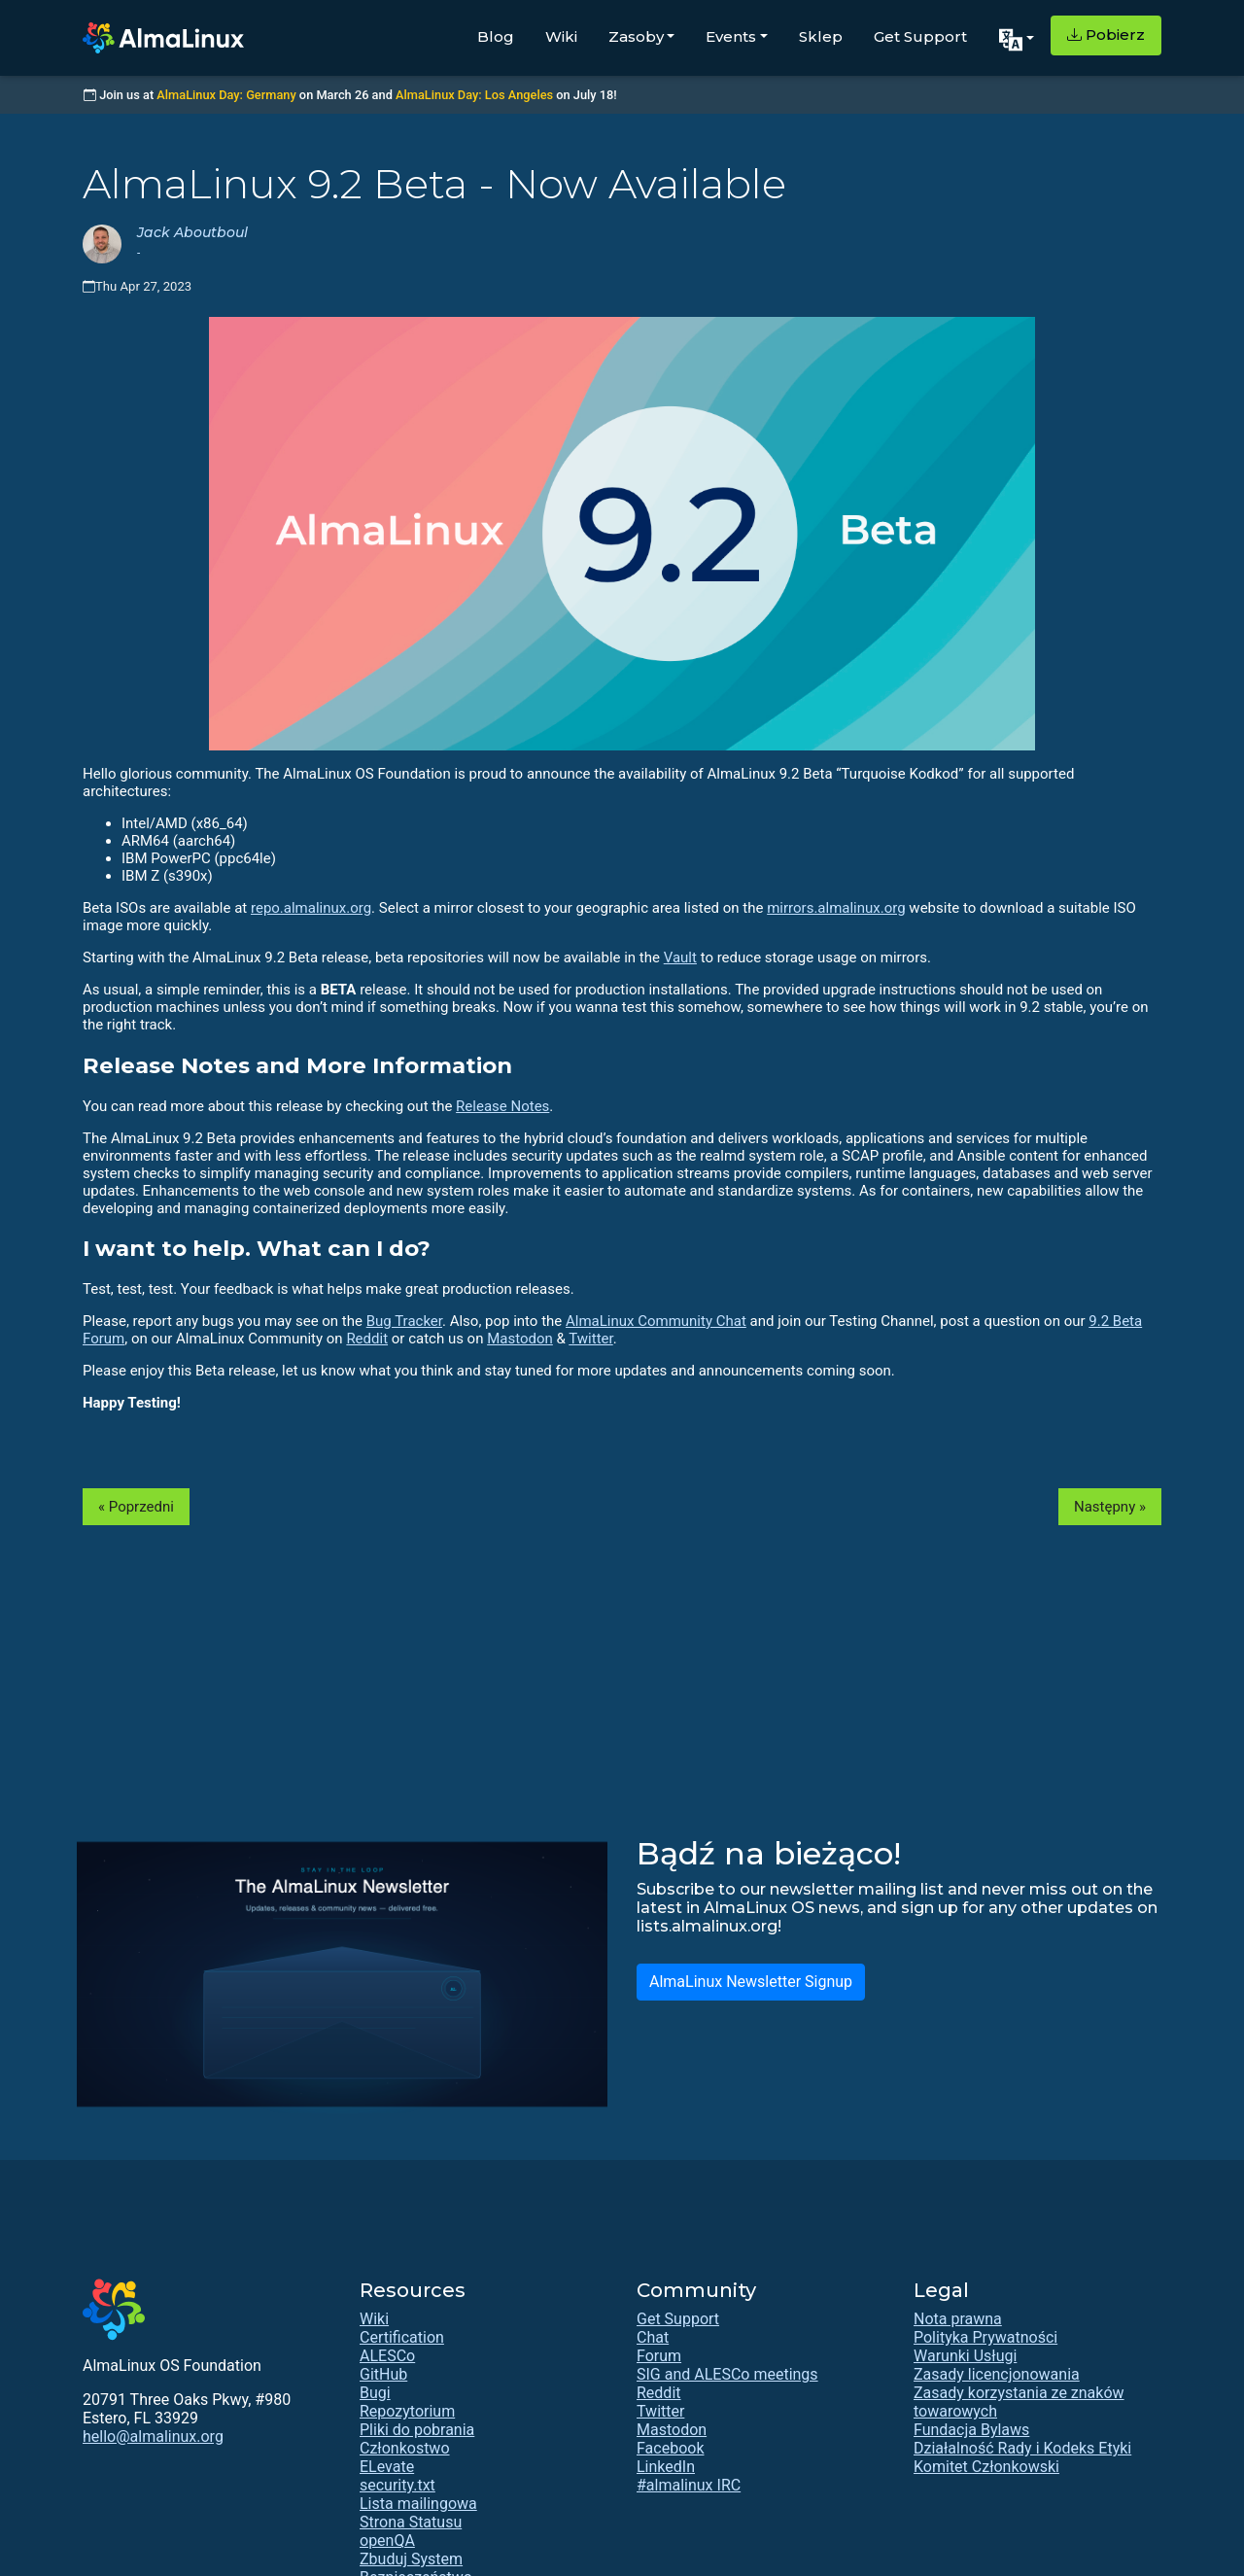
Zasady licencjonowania (997, 2374)
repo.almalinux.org (311, 908)
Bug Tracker (404, 1321)
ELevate (387, 2466)
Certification (402, 2337)
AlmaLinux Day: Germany (225, 94)
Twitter (590, 1338)
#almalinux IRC (689, 2485)
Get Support (920, 36)
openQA (387, 2540)
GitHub (383, 2374)
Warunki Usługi (965, 2356)
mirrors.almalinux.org (836, 908)
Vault (680, 957)
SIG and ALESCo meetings (727, 2374)
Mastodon (520, 1338)
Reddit (367, 1338)
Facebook (670, 2448)
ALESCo (387, 2356)
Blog (495, 36)
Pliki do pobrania (417, 2429)
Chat (653, 2337)
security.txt (397, 2485)
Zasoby (636, 36)
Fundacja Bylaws (971, 2429)
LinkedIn (666, 2466)
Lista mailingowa (418, 2503)
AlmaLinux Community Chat (656, 1321)
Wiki (561, 36)
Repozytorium (407, 2411)
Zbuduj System (411, 2559)
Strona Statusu (411, 2522)
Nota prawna (958, 2319)
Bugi (375, 2393)
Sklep (821, 36)
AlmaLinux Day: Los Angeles (474, 94)
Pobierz (1106, 34)
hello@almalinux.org (153, 2436)
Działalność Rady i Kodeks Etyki (1022, 2448)
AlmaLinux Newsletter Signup (750, 1981)
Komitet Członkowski (986, 2466)
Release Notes (502, 1106)
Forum (659, 2356)
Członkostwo (405, 2448)
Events (731, 36)
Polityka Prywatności (985, 2337)
